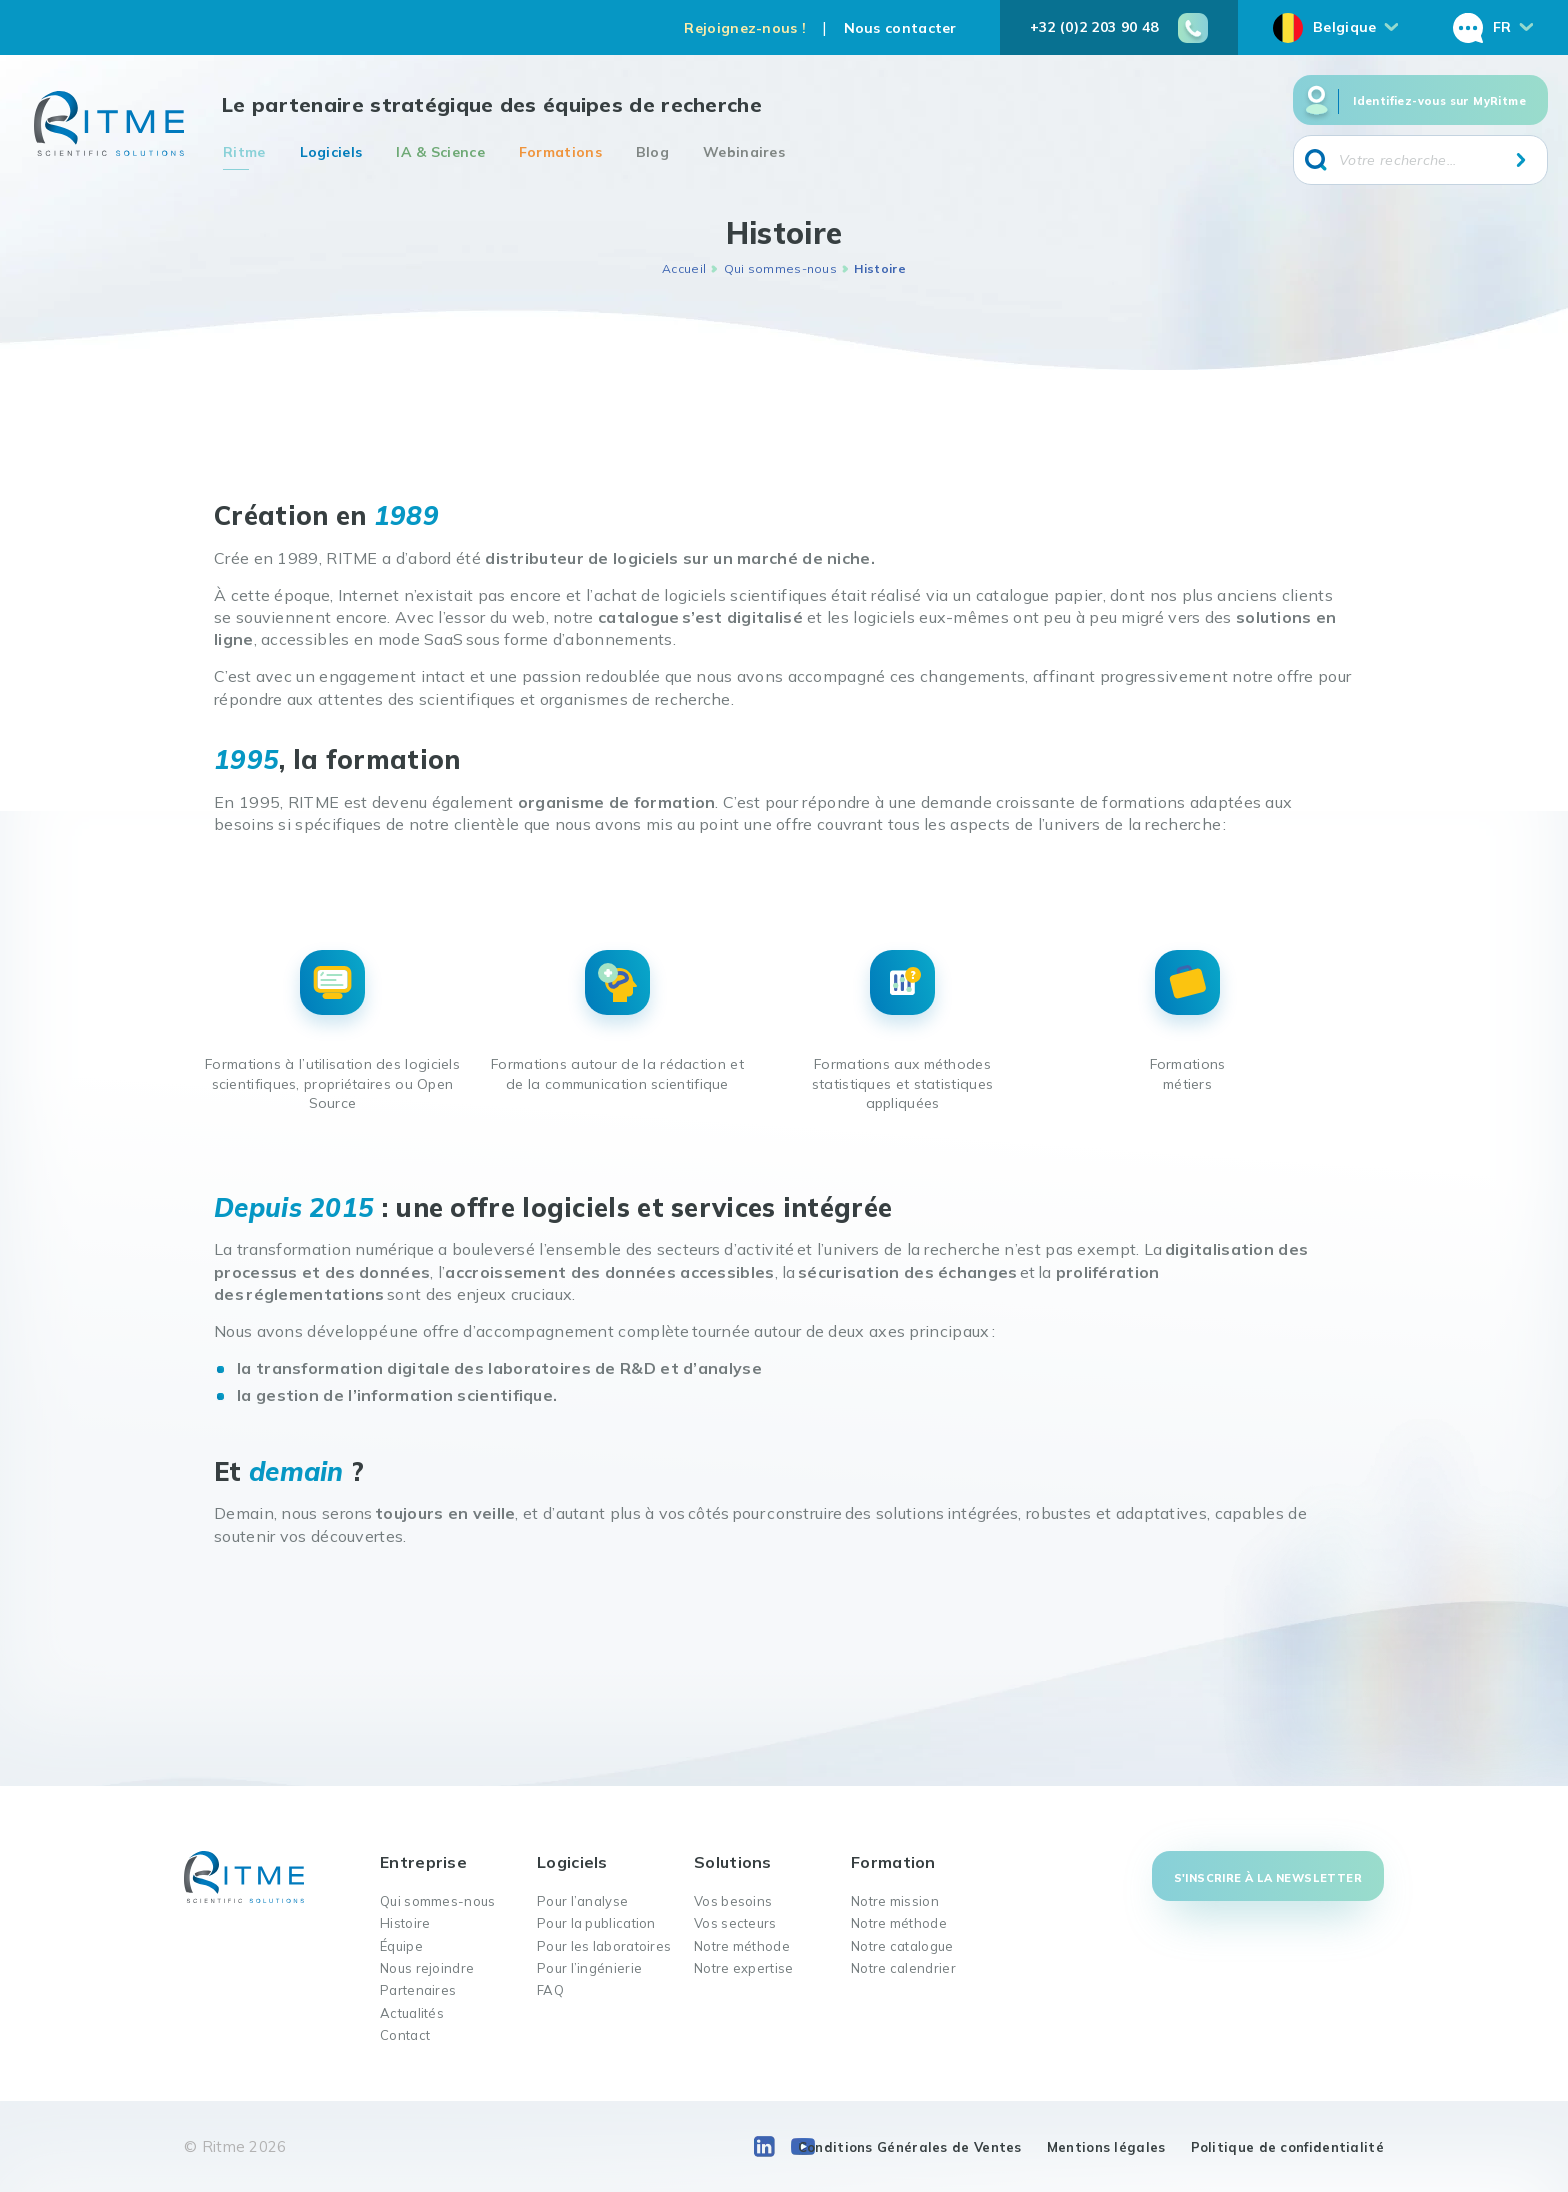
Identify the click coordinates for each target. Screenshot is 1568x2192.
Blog (652, 152)
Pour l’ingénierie (589, 1968)
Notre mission (895, 1901)
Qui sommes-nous (781, 268)
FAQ (550, 1990)
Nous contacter (900, 28)
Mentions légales (1106, 2147)
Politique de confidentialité (1287, 2147)
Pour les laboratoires (604, 1946)
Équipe (401, 1946)
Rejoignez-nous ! (745, 28)
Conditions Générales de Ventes (910, 2147)
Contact (405, 2035)
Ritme (244, 152)
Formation (893, 1862)
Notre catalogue (902, 1946)
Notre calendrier (903, 1968)
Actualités (412, 2013)
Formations (560, 152)
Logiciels (331, 152)
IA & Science (440, 152)
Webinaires (744, 152)
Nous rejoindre (427, 1968)
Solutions (733, 1862)
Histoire (405, 1923)
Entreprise (423, 1862)
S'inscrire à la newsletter (1268, 1878)
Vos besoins (733, 1901)
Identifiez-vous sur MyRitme (1439, 101)
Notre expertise (744, 1968)
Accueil (684, 268)
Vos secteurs (735, 1923)
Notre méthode (742, 1946)
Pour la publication (596, 1923)
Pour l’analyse (582, 1901)
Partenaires (418, 1990)
